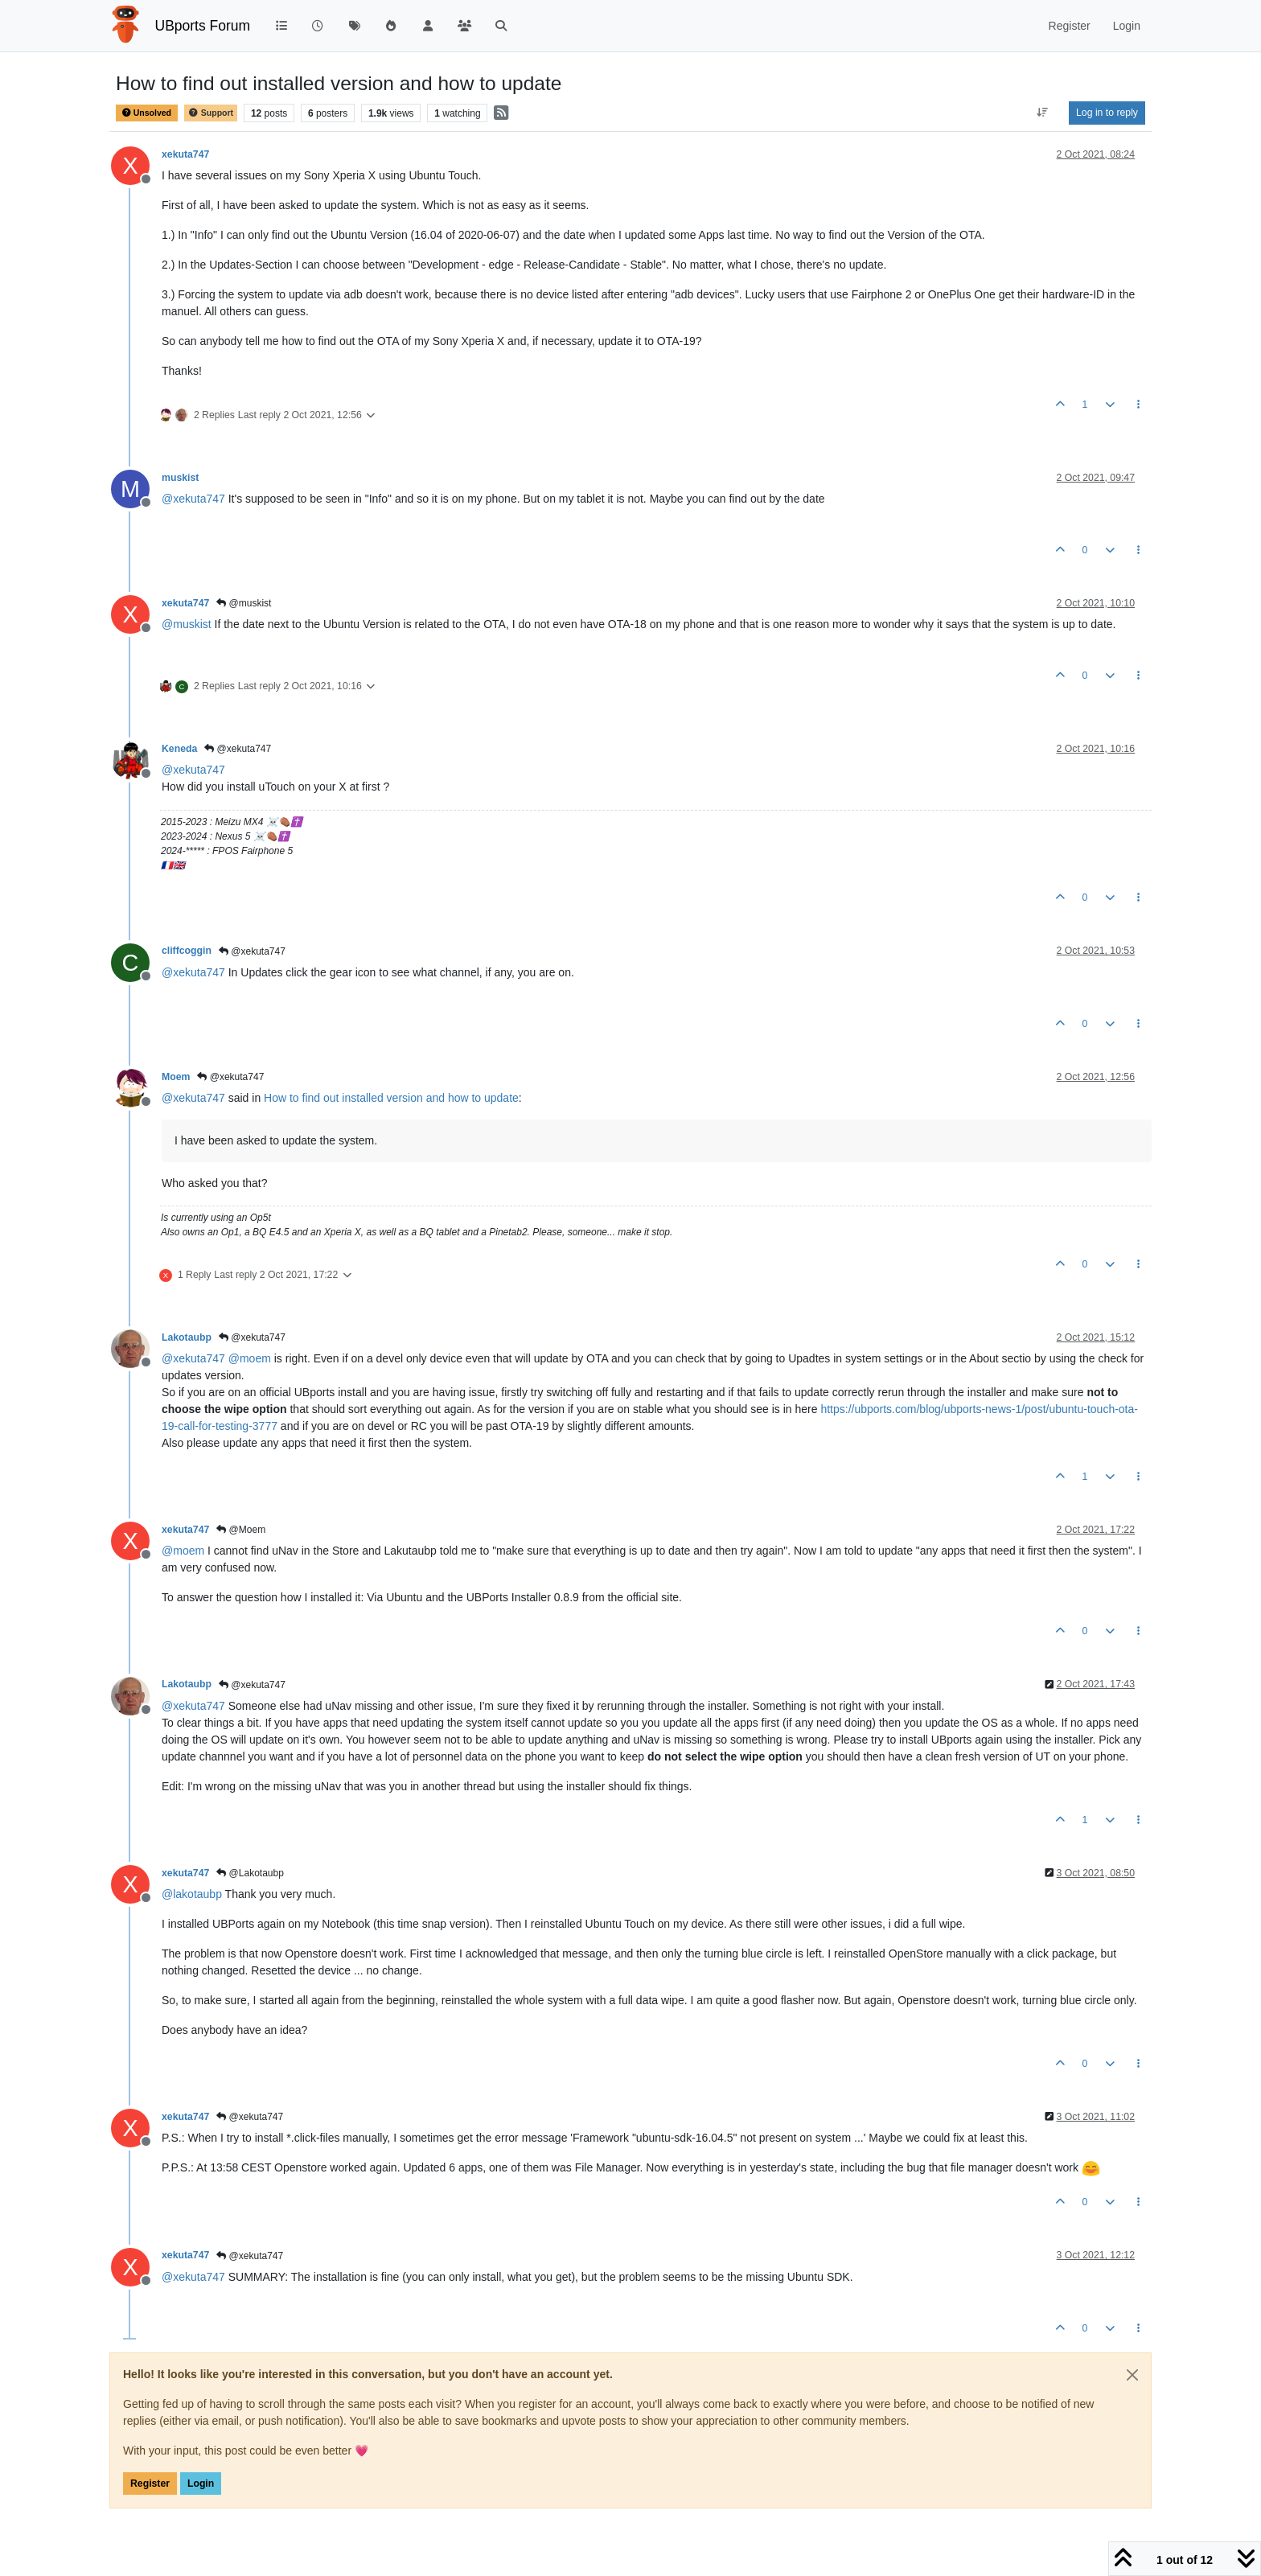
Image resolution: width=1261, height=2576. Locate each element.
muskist (180, 477)
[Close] (1132, 2375)
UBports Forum (203, 26)
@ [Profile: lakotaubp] (192, 1894)
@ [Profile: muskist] (187, 624)
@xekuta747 (237, 748)
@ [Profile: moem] (249, 1358)
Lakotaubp (187, 1337)
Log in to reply (1107, 112)
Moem (176, 1077)
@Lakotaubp (250, 1873)
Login (200, 2483)
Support (210, 113)
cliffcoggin (187, 950)
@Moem (240, 1529)
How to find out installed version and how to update (391, 1097)
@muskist (243, 603)
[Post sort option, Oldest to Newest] (1042, 112)
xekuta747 (185, 154)
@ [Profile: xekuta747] (193, 498)
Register (150, 2483)
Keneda (179, 748)
